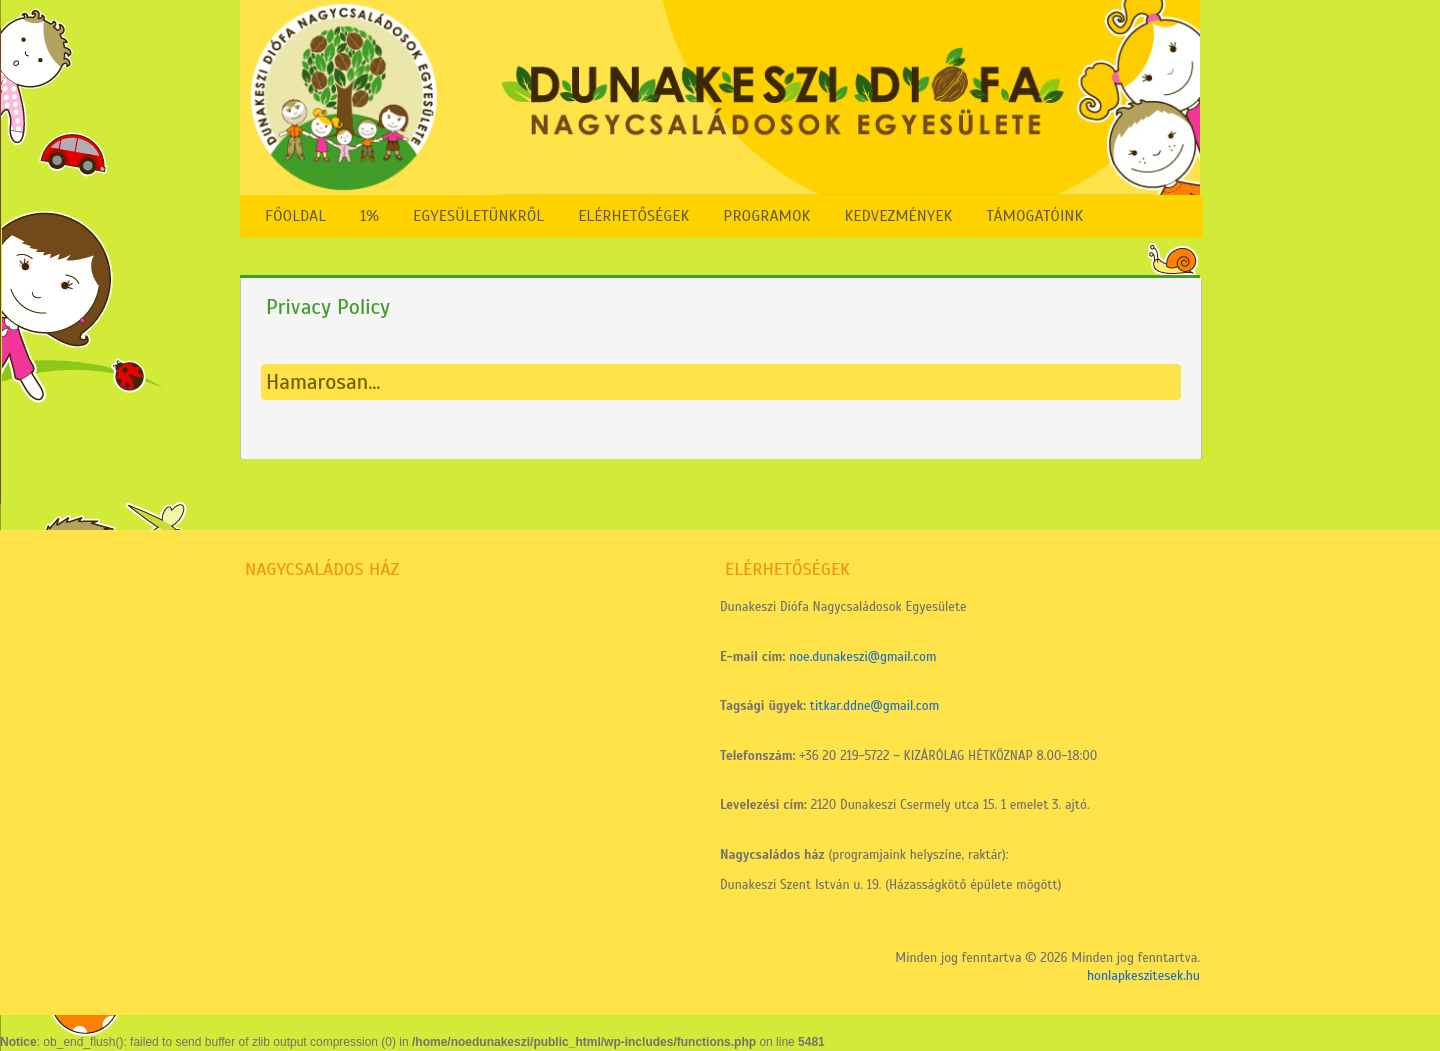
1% (369, 216)
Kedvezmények (898, 216)
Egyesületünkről (478, 216)
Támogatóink (1034, 216)
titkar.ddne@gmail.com (874, 706)
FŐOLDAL (295, 216)
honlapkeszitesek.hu (1143, 976)
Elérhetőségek (633, 216)
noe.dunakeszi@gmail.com (862, 657)
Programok (766, 216)
